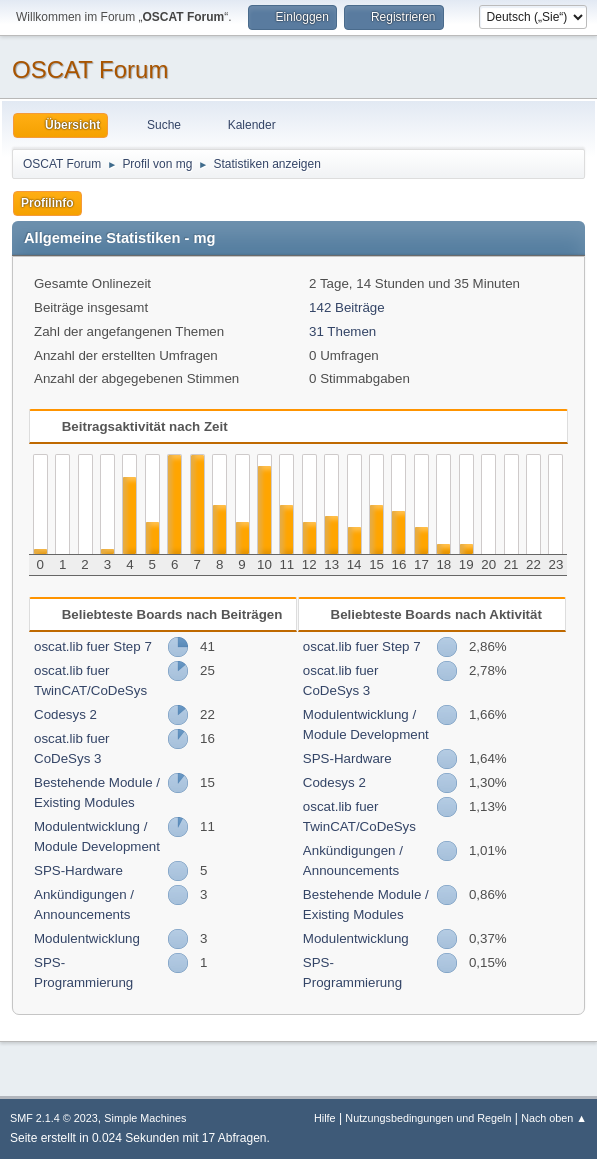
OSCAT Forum (90, 69)
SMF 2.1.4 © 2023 (54, 1118)
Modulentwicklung (87, 938)
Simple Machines (145, 1118)
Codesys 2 (65, 714)
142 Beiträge (347, 307)
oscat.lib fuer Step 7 (93, 646)
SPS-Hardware (78, 870)
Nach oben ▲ (554, 1118)
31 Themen (342, 331)
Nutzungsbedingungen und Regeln (428, 1118)
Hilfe (325, 1118)
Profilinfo (47, 203)
